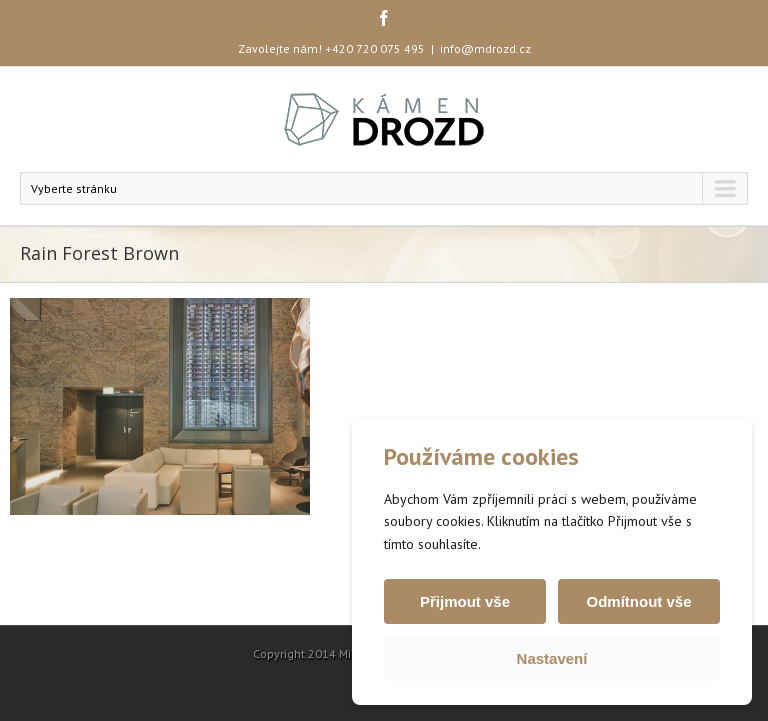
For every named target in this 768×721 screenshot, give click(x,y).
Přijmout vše (465, 601)
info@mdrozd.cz (485, 48)
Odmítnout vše (638, 601)
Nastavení (552, 658)
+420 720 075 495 (375, 48)
